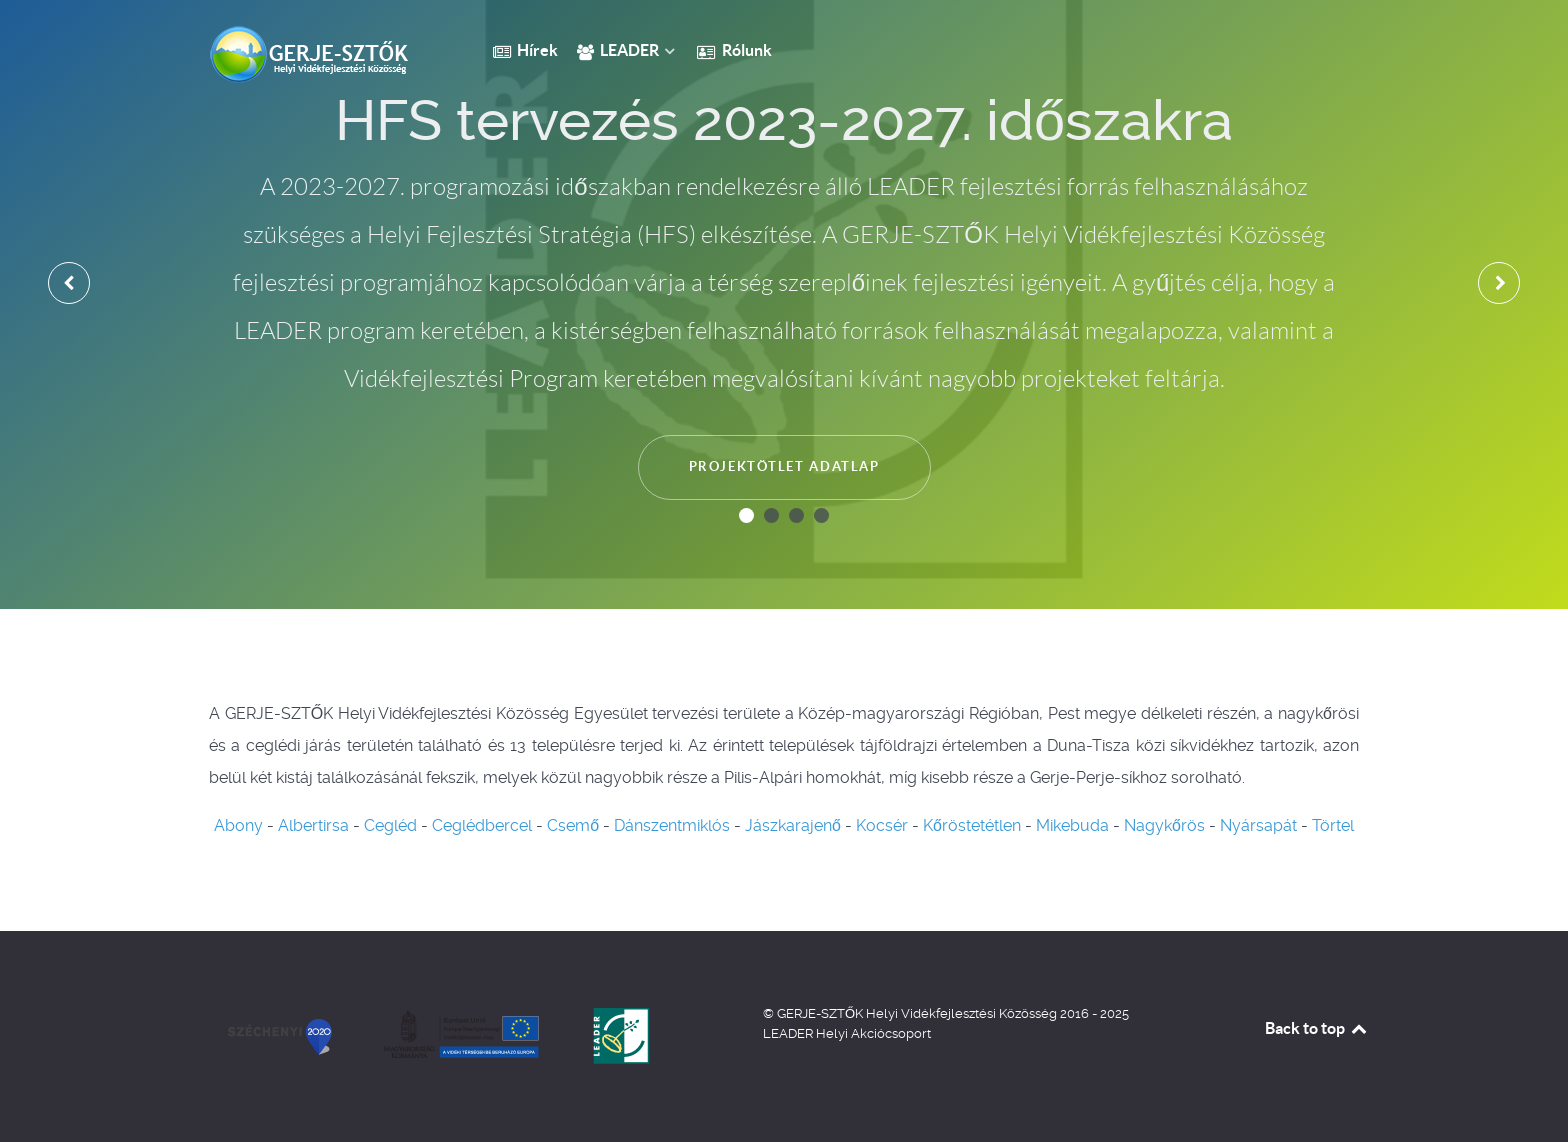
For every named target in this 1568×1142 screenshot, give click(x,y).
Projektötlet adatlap (784, 466)
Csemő (573, 825)
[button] (746, 515)
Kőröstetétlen (972, 825)
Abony (238, 825)
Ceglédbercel (482, 825)
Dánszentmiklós (672, 825)
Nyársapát (1258, 825)
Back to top (1317, 1028)
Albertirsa (313, 825)
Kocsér (882, 825)
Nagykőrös (1164, 825)
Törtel (1333, 825)
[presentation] (69, 283)
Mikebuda (1072, 825)
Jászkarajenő (793, 825)
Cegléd (390, 825)
